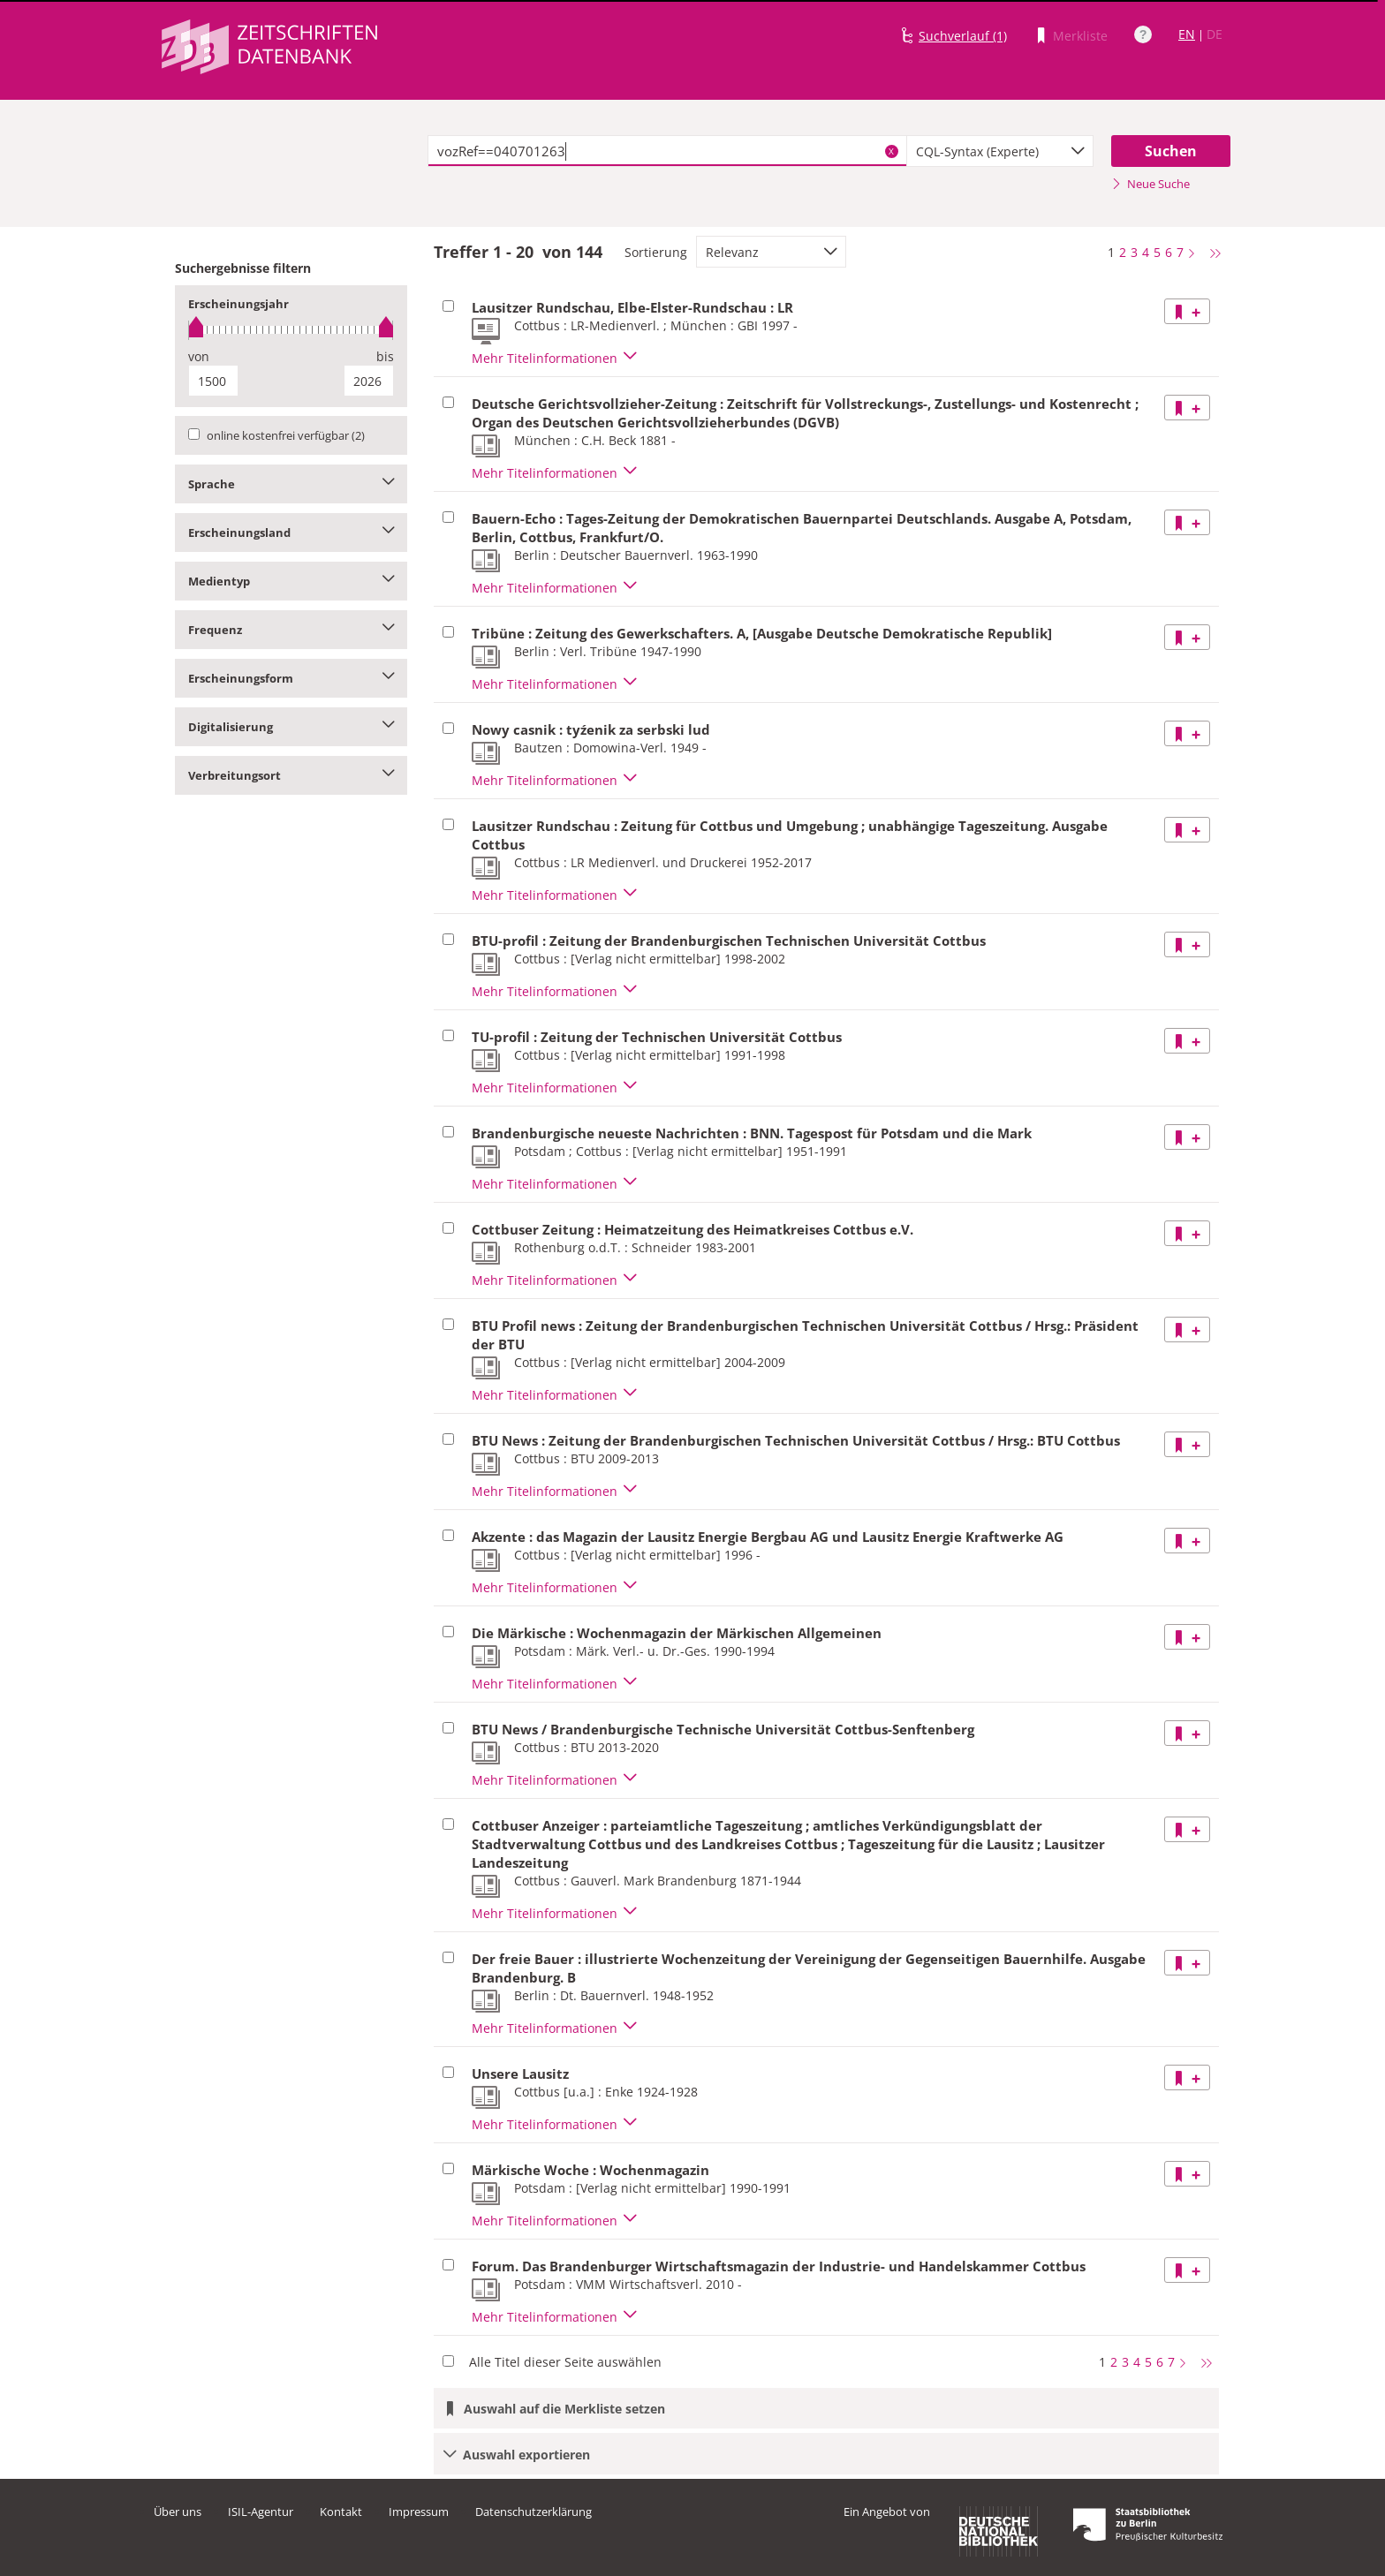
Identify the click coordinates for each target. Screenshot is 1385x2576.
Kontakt (341, 2511)
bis (385, 356)
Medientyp (291, 581)
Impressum (419, 2511)
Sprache (291, 484)
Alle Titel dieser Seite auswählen (565, 2361)
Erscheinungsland (291, 532)
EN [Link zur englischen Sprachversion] (1186, 34)
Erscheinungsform (291, 678)
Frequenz (291, 630)
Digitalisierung (291, 727)
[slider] (291, 330)
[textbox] (667, 151)
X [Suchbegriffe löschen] (891, 151)
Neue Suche (1150, 184)
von (198, 356)
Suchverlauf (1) (963, 35)
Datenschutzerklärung (533, 2511)
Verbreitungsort (291, 775)
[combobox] (1000, 151)
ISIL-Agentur (260, 2511)
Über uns (177, 2511)
